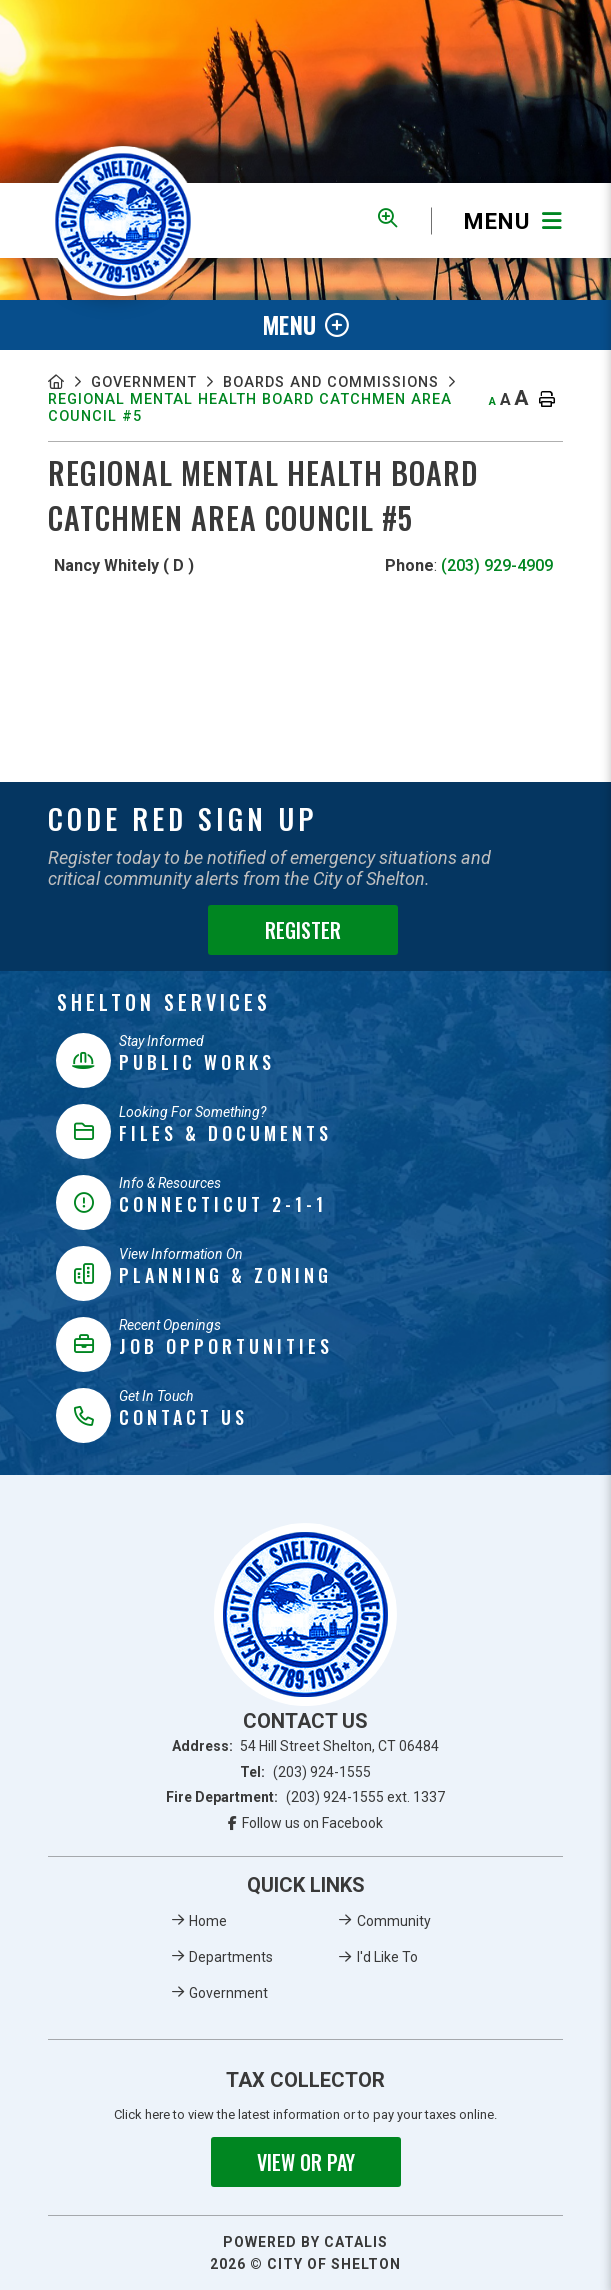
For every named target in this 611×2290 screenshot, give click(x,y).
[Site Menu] (305, 325)
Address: (306, 1746)
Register (303, 930)
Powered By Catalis (305, 2242)
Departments (231, 1957)
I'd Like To (387, 1957)
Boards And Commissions (165, 402)
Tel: (305, 1772)
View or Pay (306, 2162)
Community (394, 1921)
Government (152, 383)
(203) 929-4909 (497, 590)
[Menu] (497, 220)
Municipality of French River (123, 221)
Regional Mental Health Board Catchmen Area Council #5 (265, 431)
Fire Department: (305, 1797)
